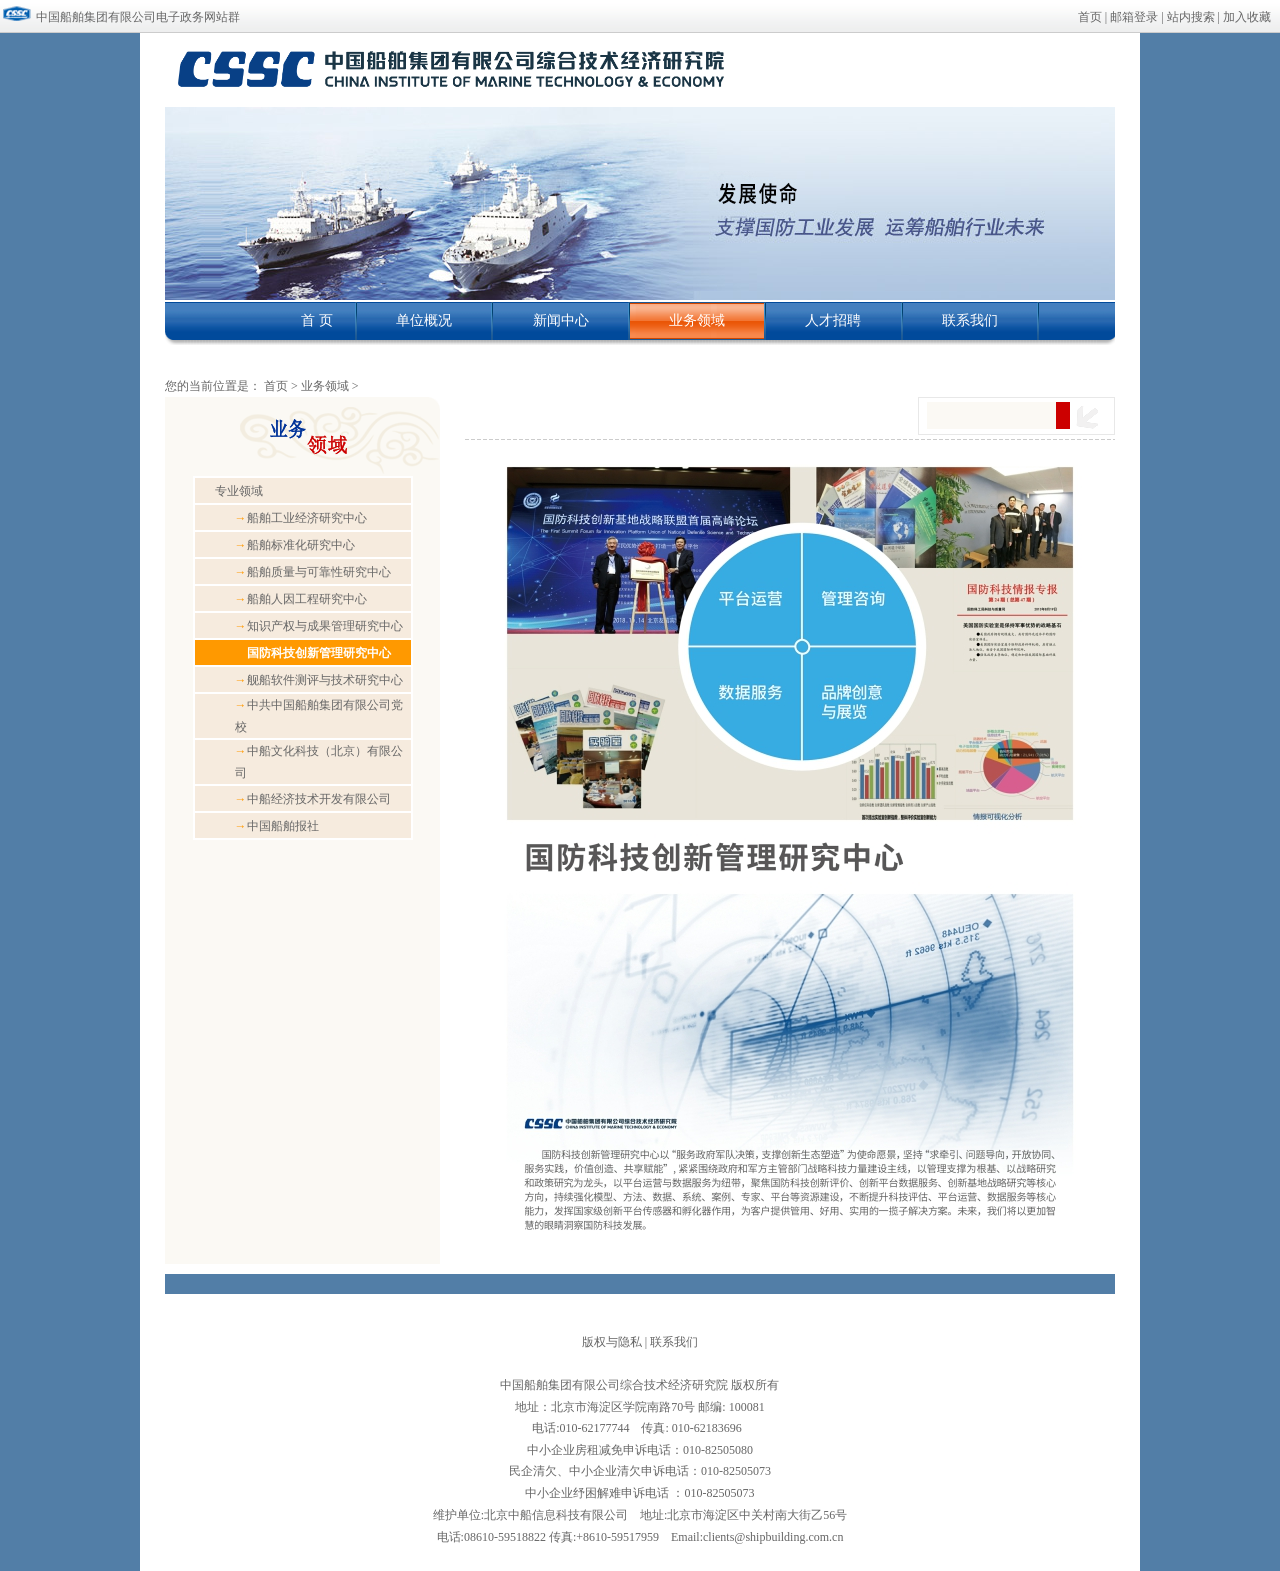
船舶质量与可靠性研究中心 (313, 572)
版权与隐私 (612, 1342)
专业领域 (239, 491)
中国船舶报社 (277, 826)
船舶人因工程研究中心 (301, 599)
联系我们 (674, 1342)
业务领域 (326, 386)
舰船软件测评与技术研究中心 (319, 680)
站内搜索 (1191, 17)
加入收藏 (1247, 17)
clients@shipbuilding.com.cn (773, 1537)
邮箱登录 (1134, 17)
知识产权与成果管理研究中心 (319, 626)
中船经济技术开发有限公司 (313, 799)
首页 (1090, 17)
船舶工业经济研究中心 (301, 518)
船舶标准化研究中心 (295, 545)
